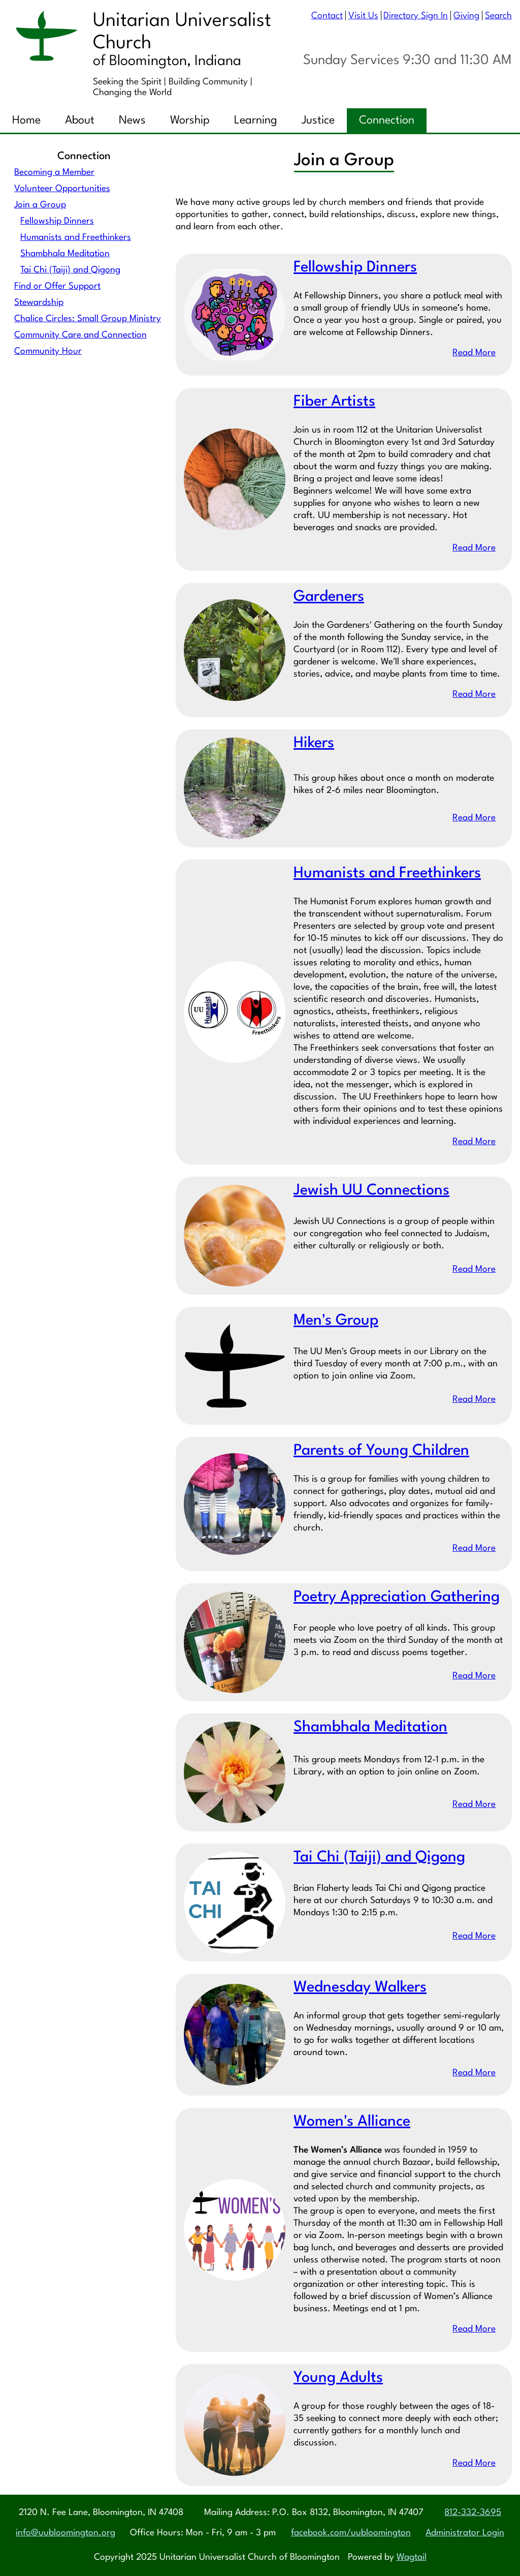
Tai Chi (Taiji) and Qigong (70, 270)
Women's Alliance (352, 2122)
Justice (318, 120)
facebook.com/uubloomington (351, 2533)
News (132, 120)
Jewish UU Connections (371, 1191)
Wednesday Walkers (360, 1988)
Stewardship (38, 302)
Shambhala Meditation (65, 254)
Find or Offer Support (57, 286)
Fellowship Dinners (57, 221)
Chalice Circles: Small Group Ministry (87, 319)
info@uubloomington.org (65, 2533)
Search (498, 16)
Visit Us (363, 16)
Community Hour (48, 351)
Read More (474, 353)
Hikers (314, 744)
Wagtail (412, 2557)
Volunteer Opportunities (62, 189)
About (79, 120)
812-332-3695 (472, 2512)
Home (26, 120)
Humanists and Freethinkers (75, 237)
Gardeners (329, 597)
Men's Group (336, 1321)
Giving (466, 16)
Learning (255, 120)
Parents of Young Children (381, 1451)
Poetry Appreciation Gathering (397, 1597)
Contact (327, 16)
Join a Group (40, 205)
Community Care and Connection (80, 335)
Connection (386, 120)
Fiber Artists (334, 402)
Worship (190, 120)
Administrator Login (465, 2533)
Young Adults (338, 2378)
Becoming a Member (54, 172)
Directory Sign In (415, 16)
